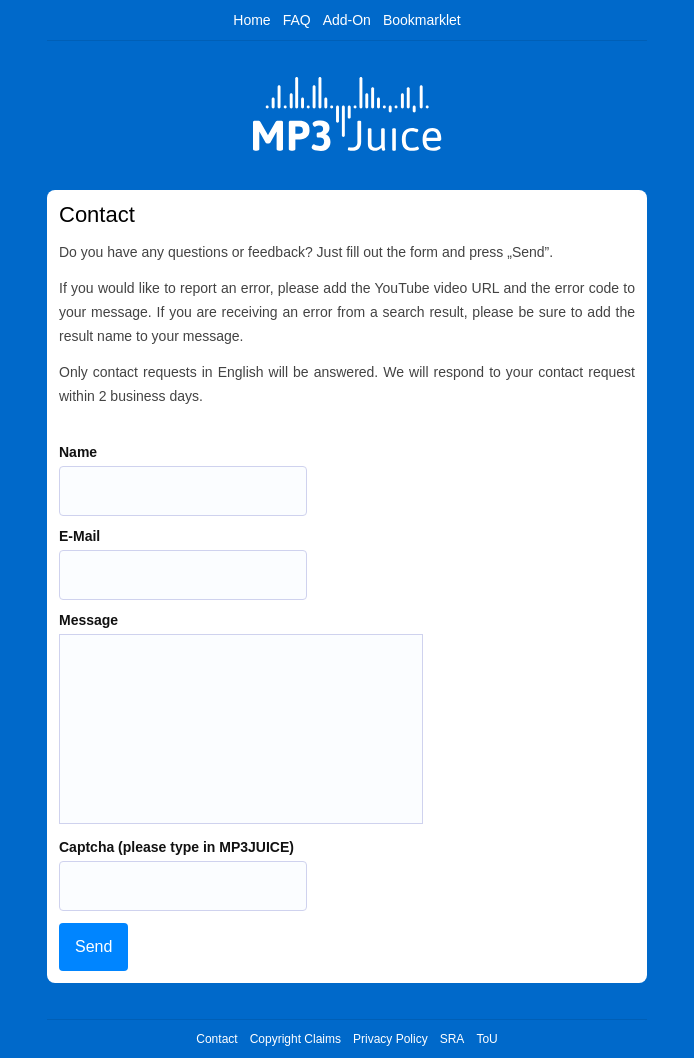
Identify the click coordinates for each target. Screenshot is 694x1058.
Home (251, 20)
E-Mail (79, 536)
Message (88, 620)
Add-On (347, 20)
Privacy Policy (390, 1039)
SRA (452, 1039)
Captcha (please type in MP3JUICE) (176, 847)
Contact (216, 1039)
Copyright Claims (295, 1039)
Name (78, 452)
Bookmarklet (422, 20)
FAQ (297, 20)
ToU (486, 1039)
